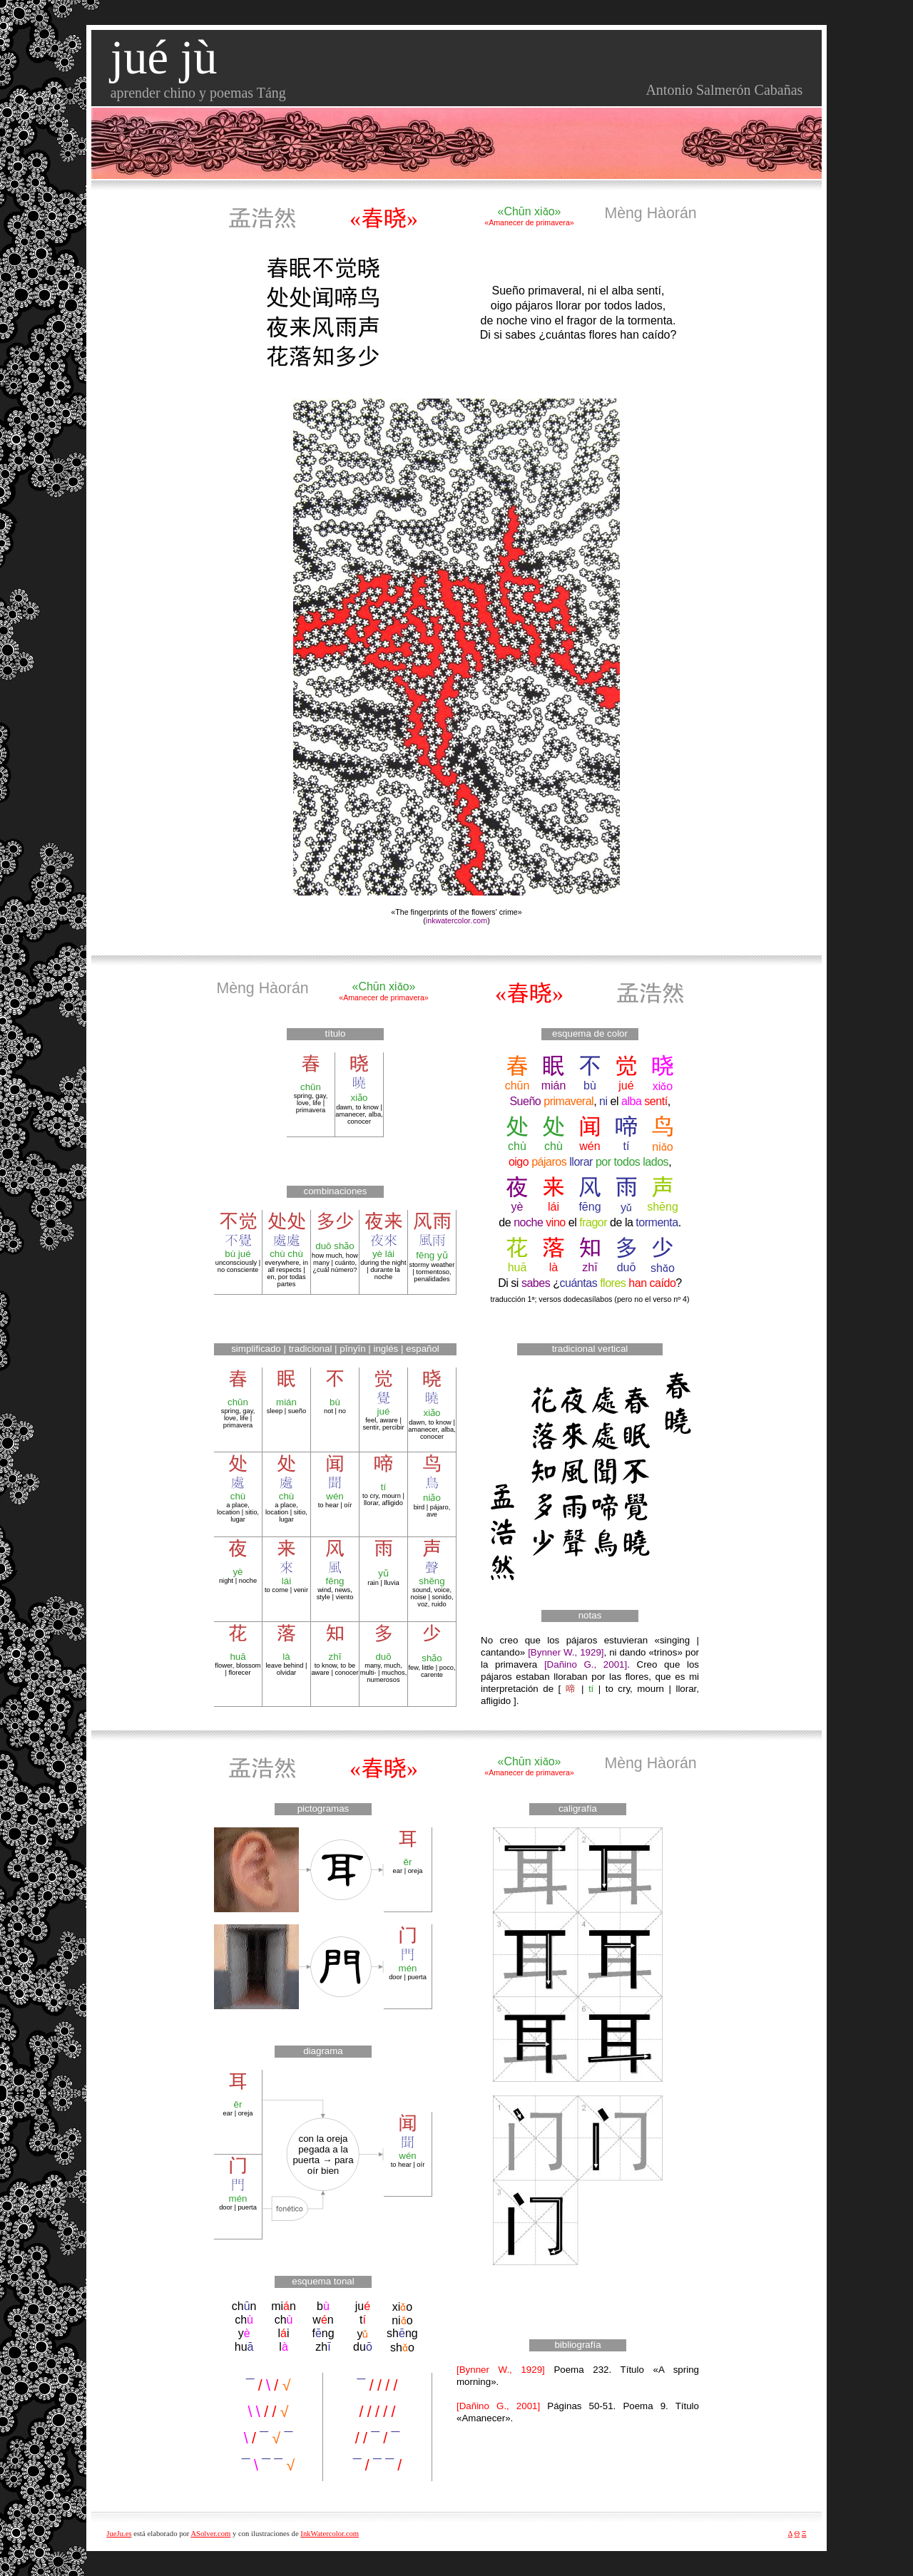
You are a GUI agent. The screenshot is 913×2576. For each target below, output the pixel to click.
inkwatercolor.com (456, 920)
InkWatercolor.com (329, 2533)
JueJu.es (118, 2533)
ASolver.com (210, 2533)
